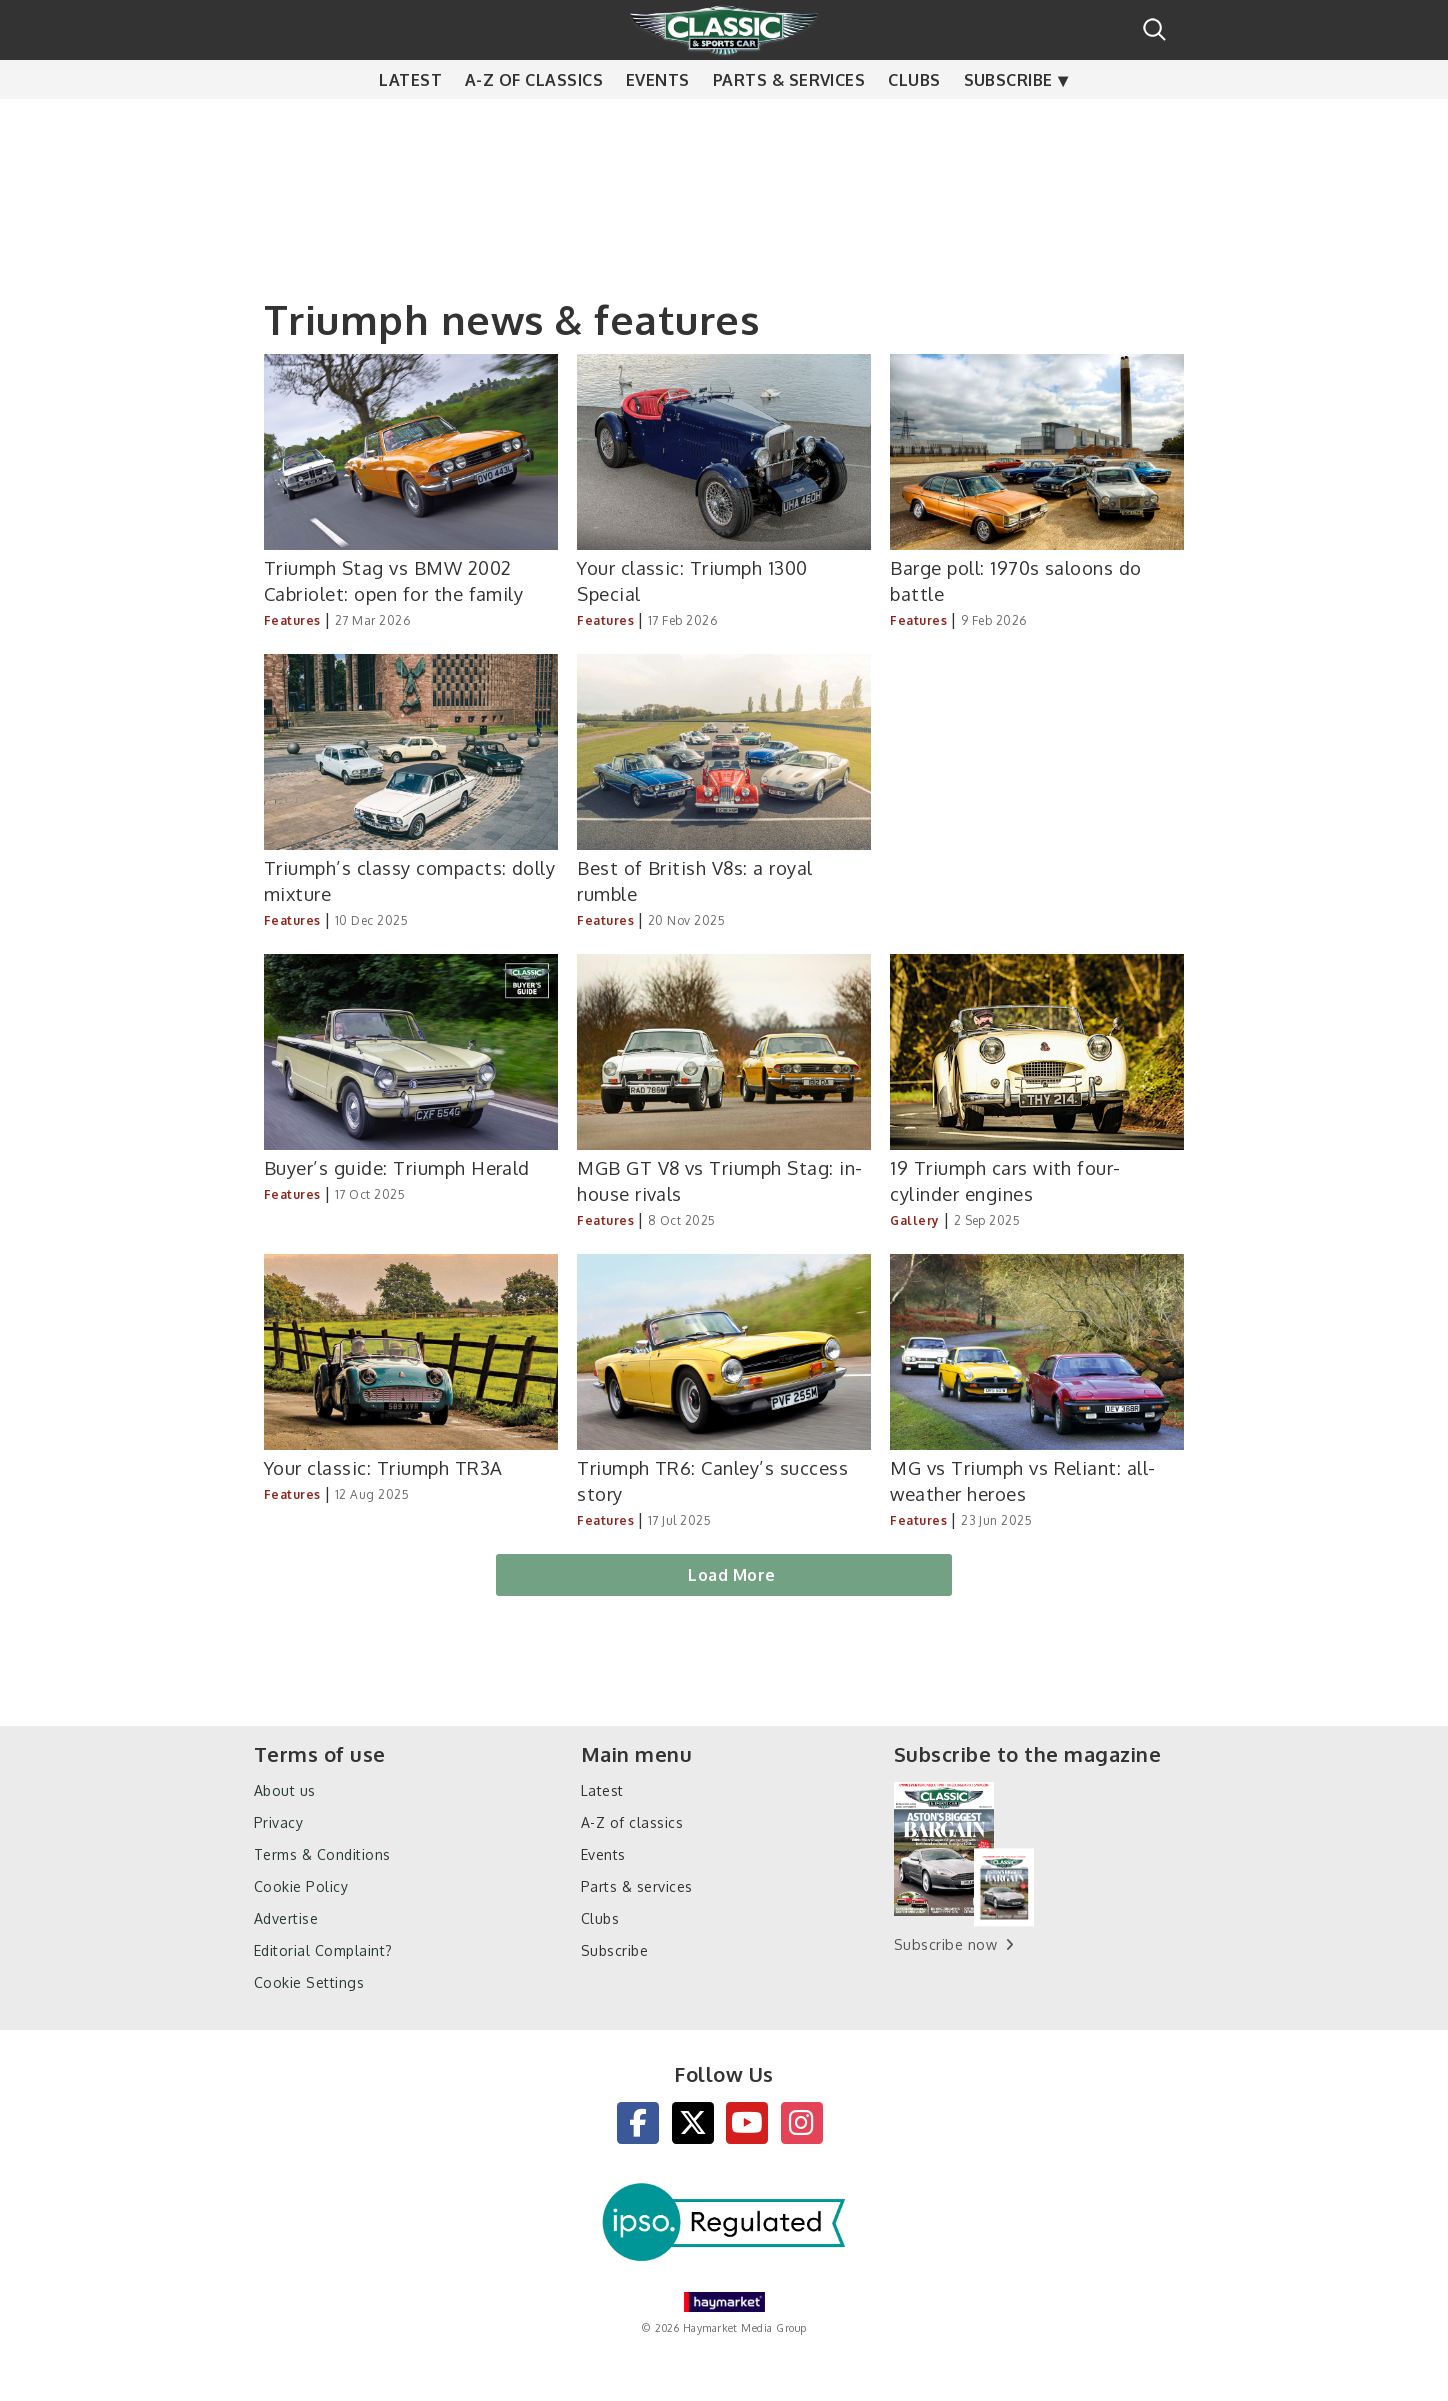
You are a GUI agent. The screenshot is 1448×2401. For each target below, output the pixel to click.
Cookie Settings (309, 1982)
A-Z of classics (534, 120)
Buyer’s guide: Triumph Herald (397, 1167)
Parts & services (789, 120)
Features (292, 620)
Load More (731, 1575)
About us (285, 1790)
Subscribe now (945, 1944)
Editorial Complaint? (323, 1950)
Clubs (914, 120)
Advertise (286, 1918)
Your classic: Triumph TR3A (383, 1467)
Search (1154, 29)
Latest (410, 120)
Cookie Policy (301, 1886)
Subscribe (1008, 120)
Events (658, 120)
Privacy (278, 1822)
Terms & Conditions (322, 1854)
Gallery (914, 1220)
